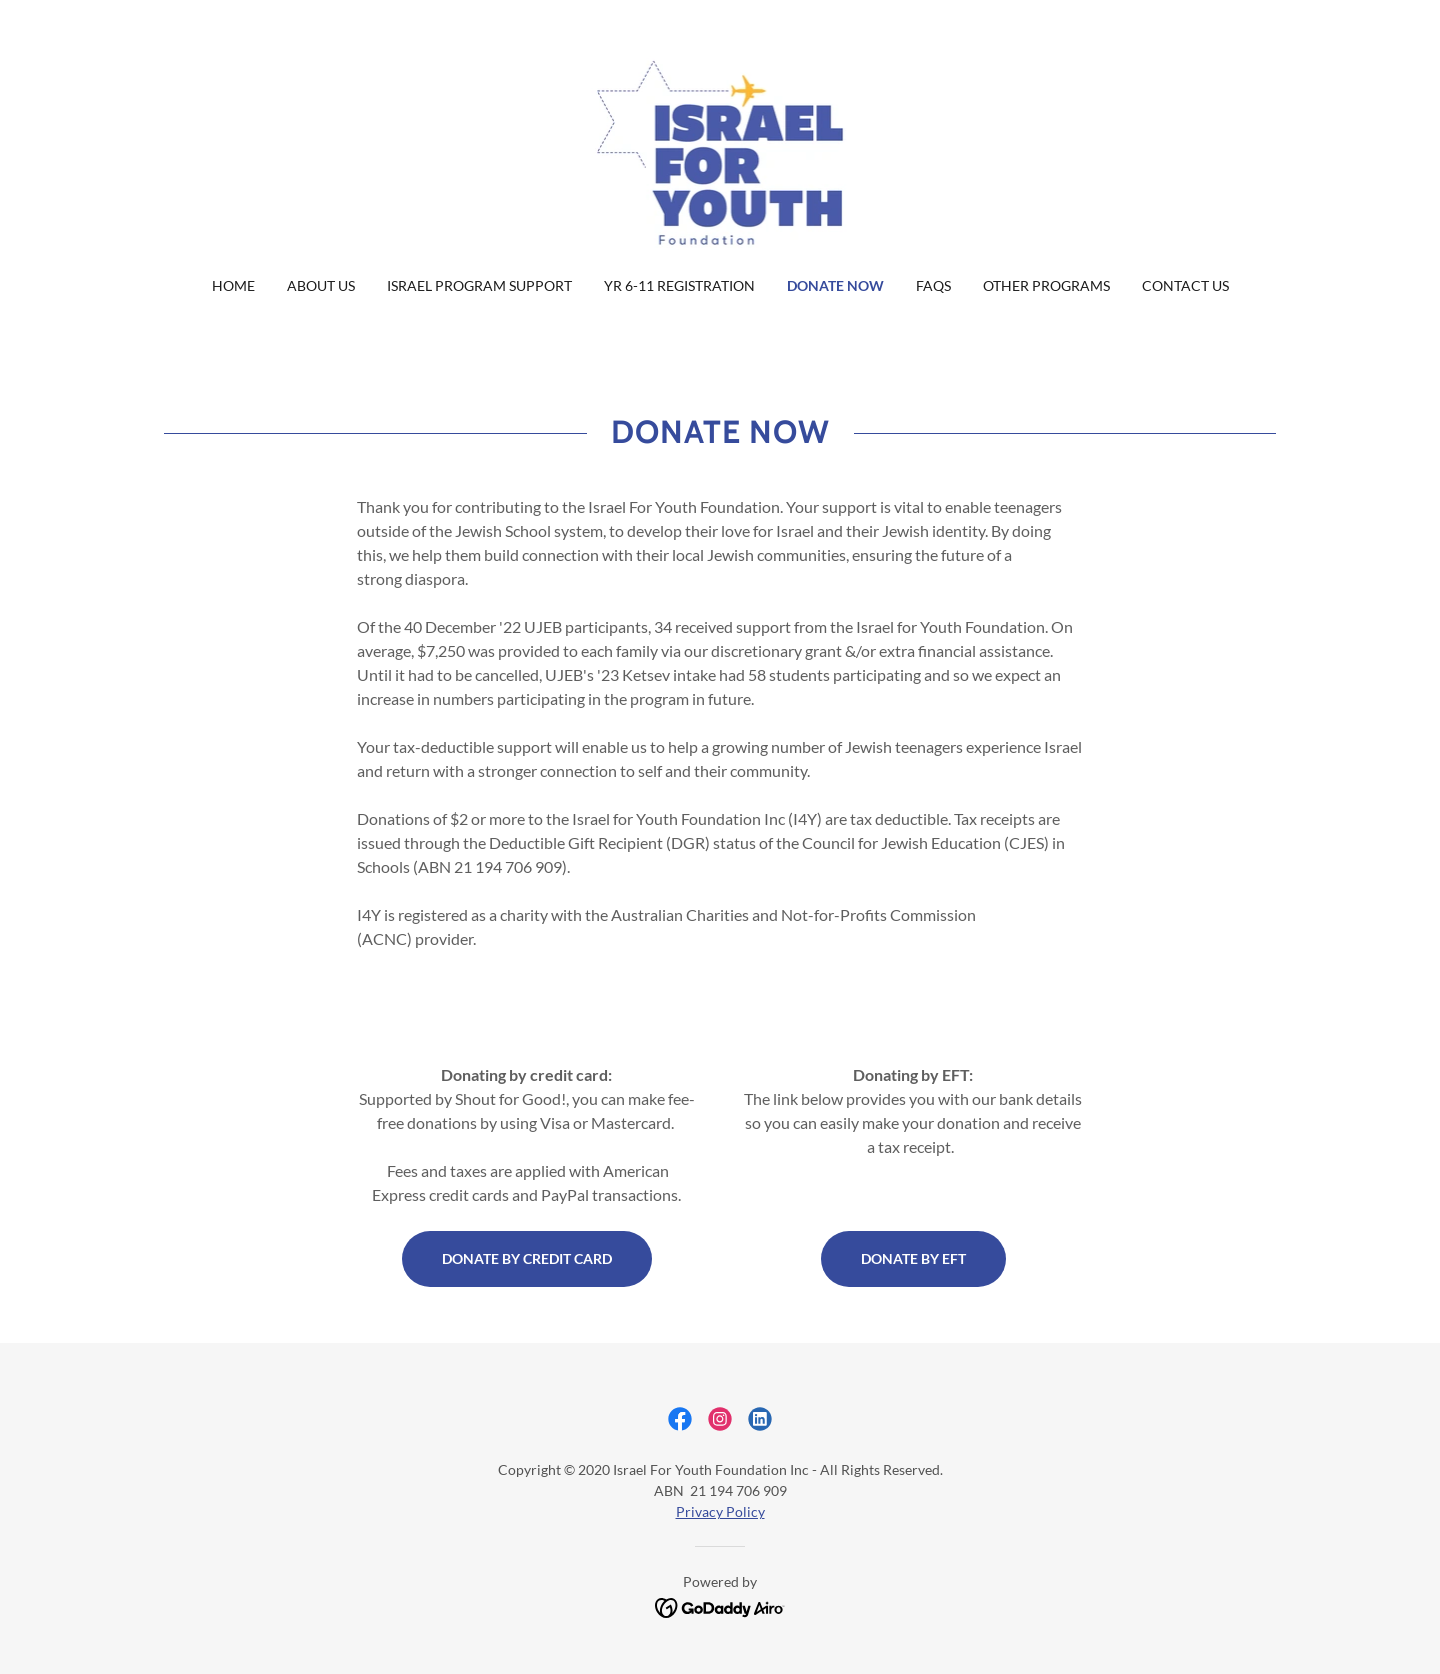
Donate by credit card (527, 1258)
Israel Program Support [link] (479, 285)
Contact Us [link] (1185, 285)
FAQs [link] (933, 285)
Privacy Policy (720, 1511)
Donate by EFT (913, 1258)
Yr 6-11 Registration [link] (679, 285)
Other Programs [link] (1046, 285)
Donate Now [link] (835, 285)
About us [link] (321, 285)
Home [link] (233, 285)
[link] (720, 150)
